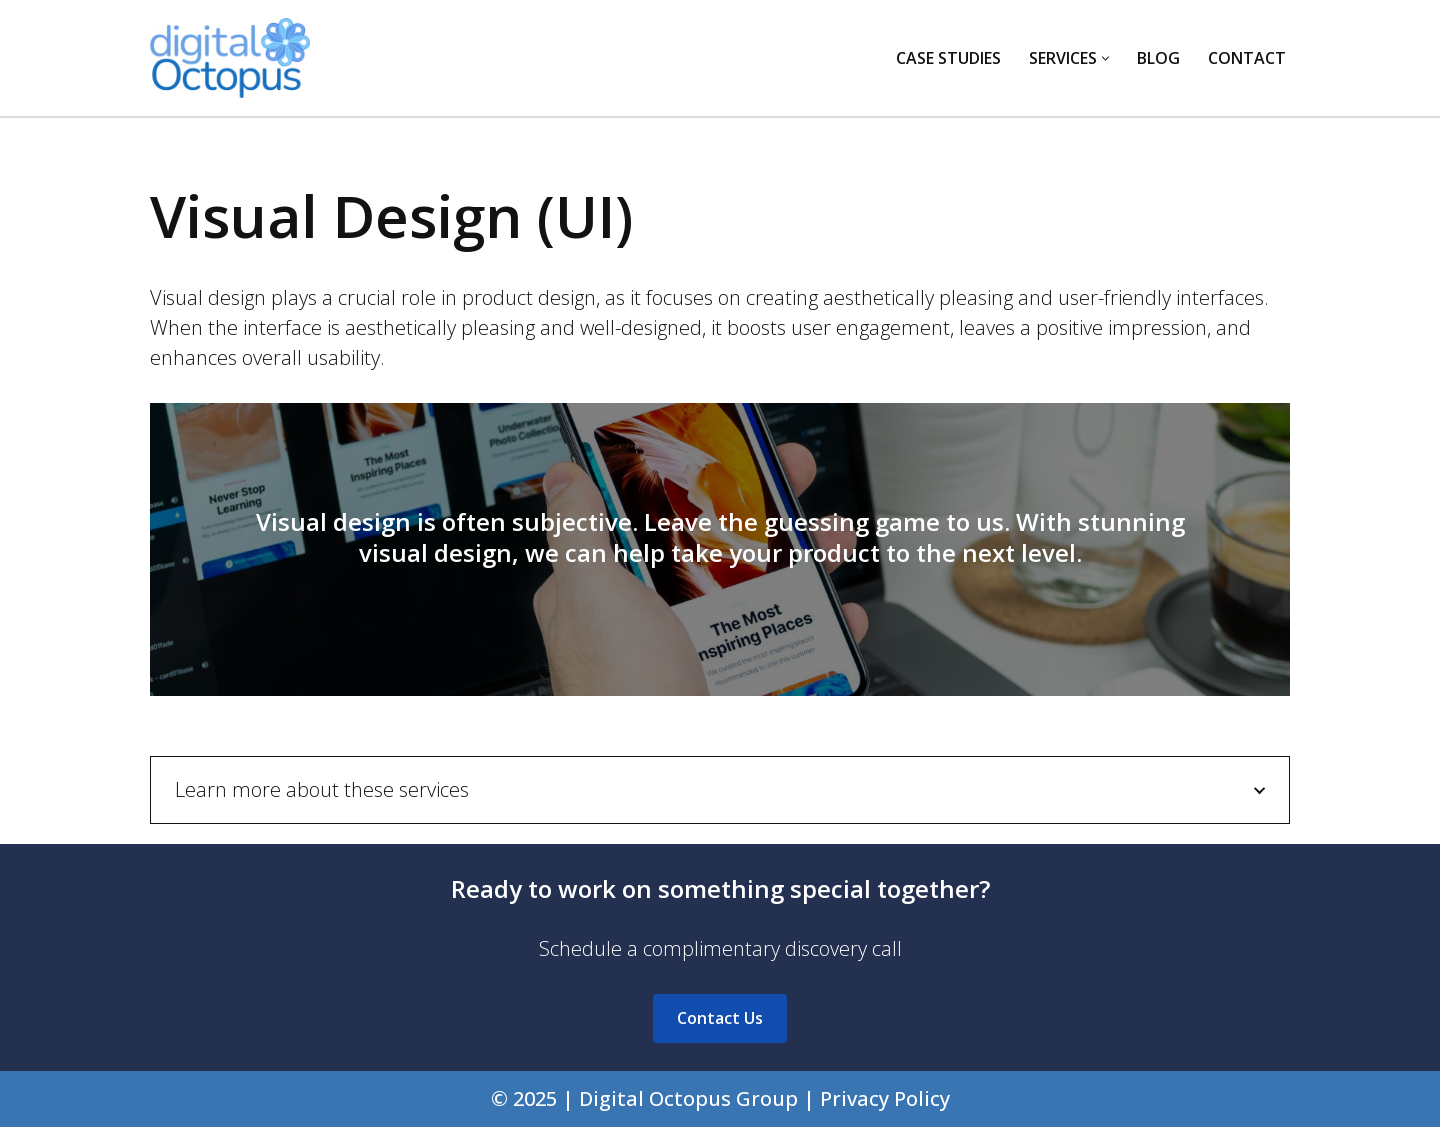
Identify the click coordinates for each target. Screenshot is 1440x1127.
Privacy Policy (885, 1098)
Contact (1247, 58)
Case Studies (948, 58)
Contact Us (720, 1018)
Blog (1158, 58)
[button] (1105, 58)
